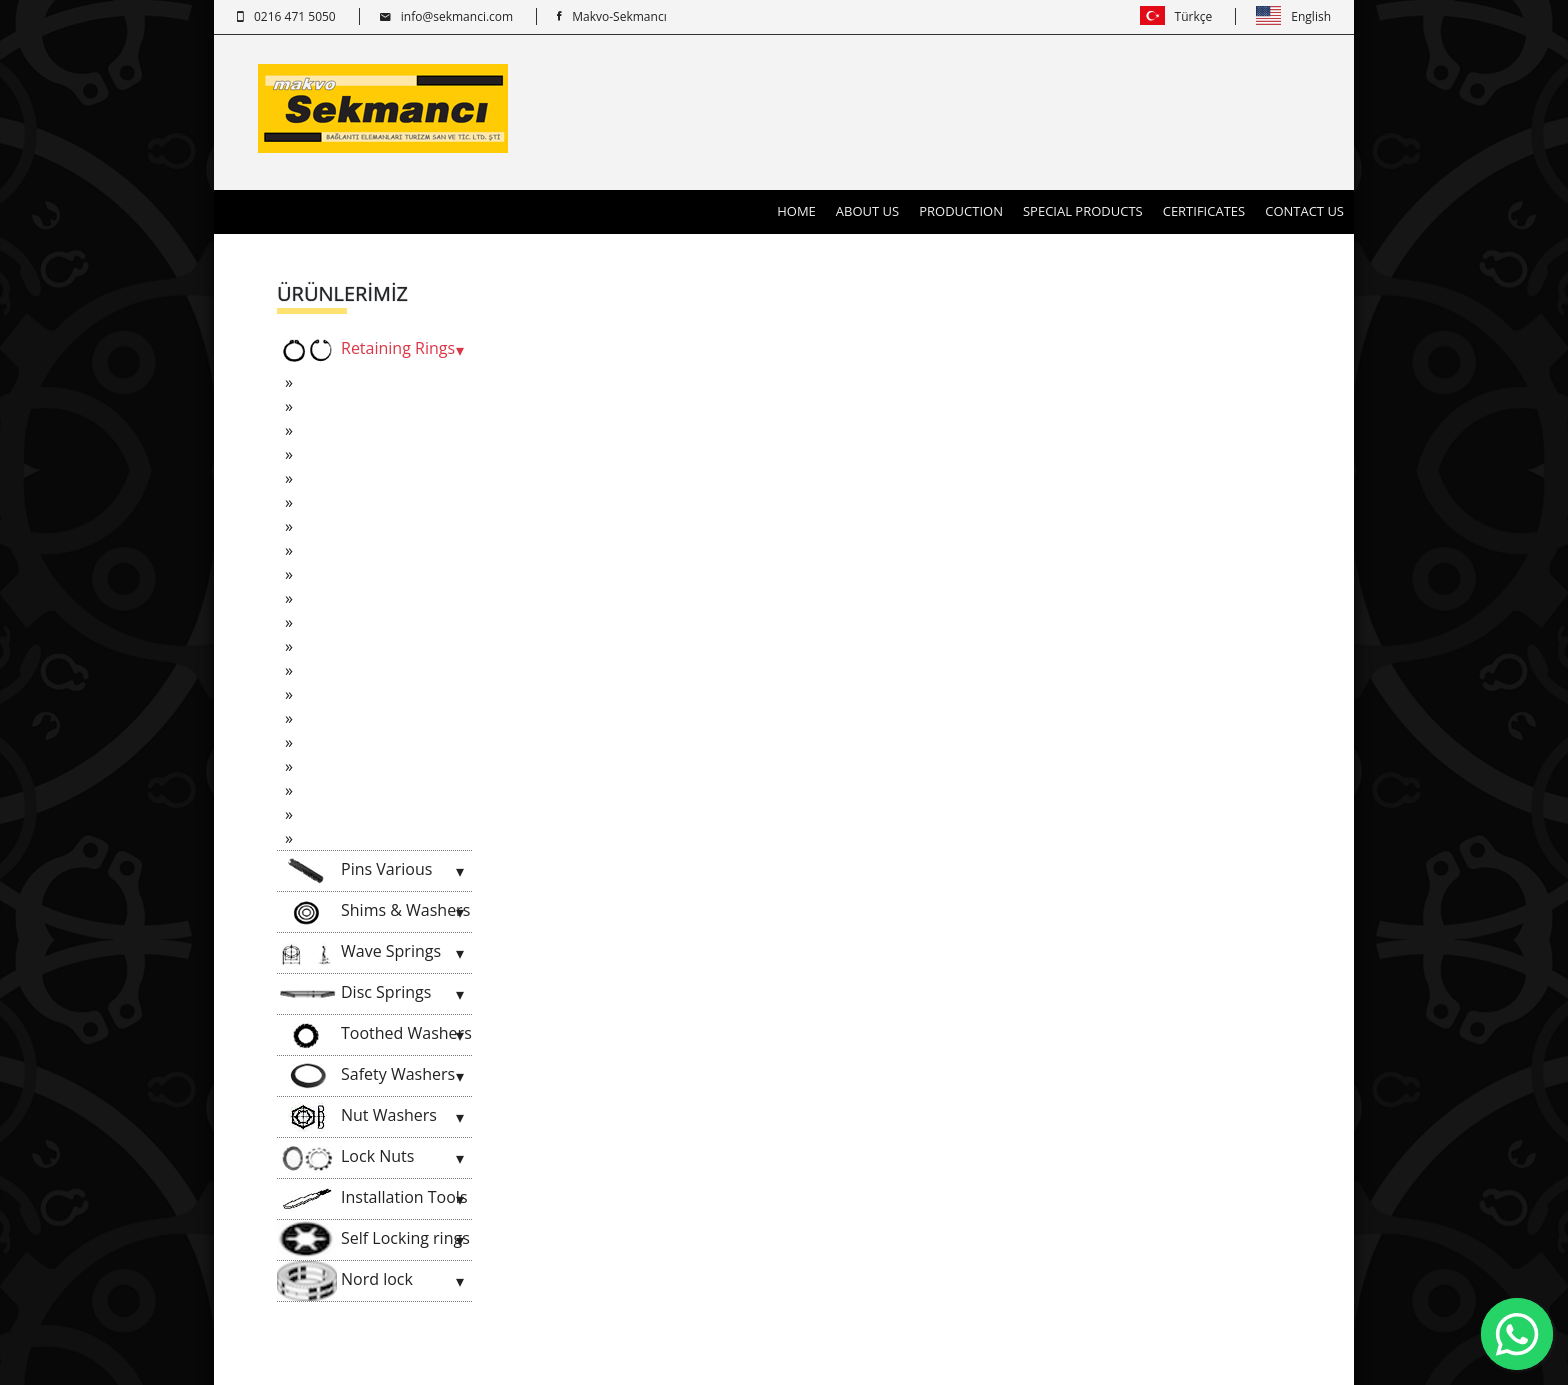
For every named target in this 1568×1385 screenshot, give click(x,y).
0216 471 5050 (286, 16)
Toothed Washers (374, 1035)
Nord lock (345, 1281)
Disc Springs (354, 994)
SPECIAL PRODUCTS (1083, 211)
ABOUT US (867, 211)
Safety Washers (366, 1076)
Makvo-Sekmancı (611, 16)
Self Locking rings (373, 1240)
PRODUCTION (961, 211)
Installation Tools (372, 1199)
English (1293, 16)
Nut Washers (357, 1117)
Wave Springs (359, 953)
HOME (801, 210)
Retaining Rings (366, 350)
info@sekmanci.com (446, 16)
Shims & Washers (373, 912)
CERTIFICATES (1204, 211)
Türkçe (1176, 16)
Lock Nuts (345, 1158)
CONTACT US (1304, 211)
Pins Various (354, 871)
